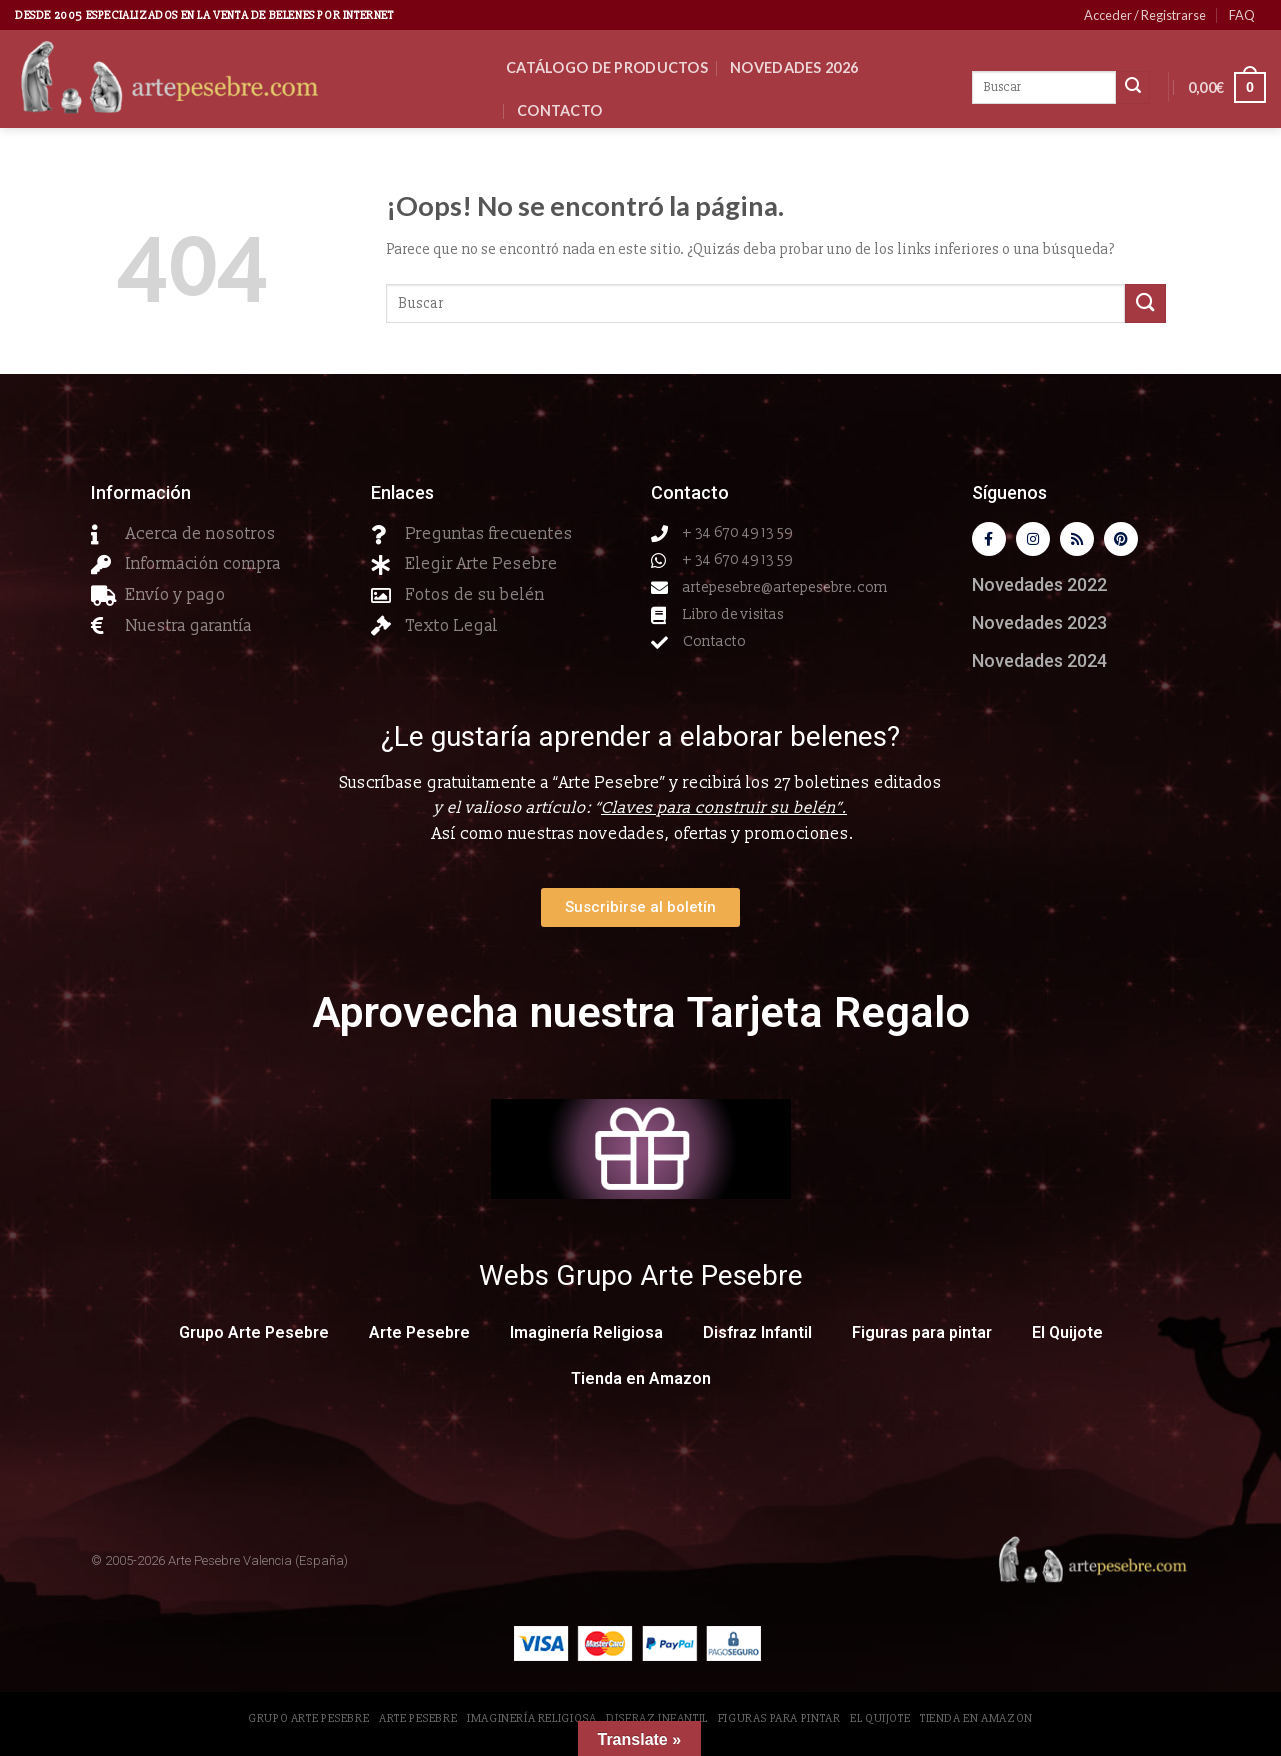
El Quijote (1067, 1337)
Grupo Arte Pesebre (254, 1337)
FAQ (1242, 15)
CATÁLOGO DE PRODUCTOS (607, 67)
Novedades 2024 (1039, 665)
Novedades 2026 (794, 67)
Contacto (559, 110)
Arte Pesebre (419, 1337)
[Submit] (1145, 303)
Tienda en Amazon (641, 1383)
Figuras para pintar (922, 1337)
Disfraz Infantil (757, 1337)
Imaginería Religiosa (586, 1337)
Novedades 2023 (1039, 627)
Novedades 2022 (1039, 589)
